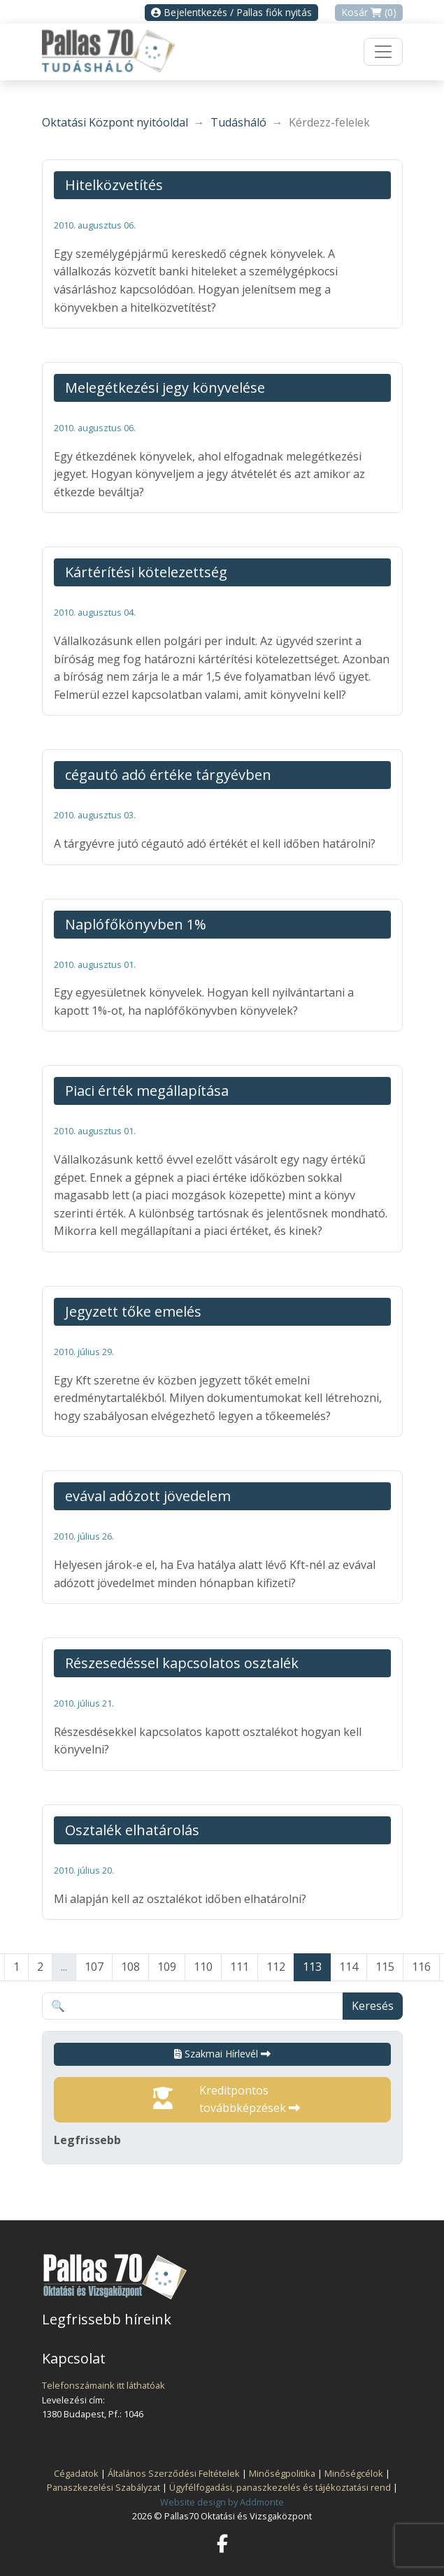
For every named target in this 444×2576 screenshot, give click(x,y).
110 (203, 1966)
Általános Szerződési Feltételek (174, 2473)
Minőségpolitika (282, 2473)
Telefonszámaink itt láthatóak (103, 2385)
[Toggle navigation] (383, 52)
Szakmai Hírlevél (222, 2053)
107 (94, 1966)
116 (421, 1966)
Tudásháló (238, 122)
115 (384, 1966)
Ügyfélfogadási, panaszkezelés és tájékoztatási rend (280, 2487)
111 (239, 1966)
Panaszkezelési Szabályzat (103, 2487)
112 (275, 1966)
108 (130, 1966)
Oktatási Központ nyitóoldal (115, 122)
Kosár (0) (368, 12)
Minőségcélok (353, 2473)
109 (166, 1966)
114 (348, 1966)
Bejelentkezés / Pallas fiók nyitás (231, 12)
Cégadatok (76, 2473)
